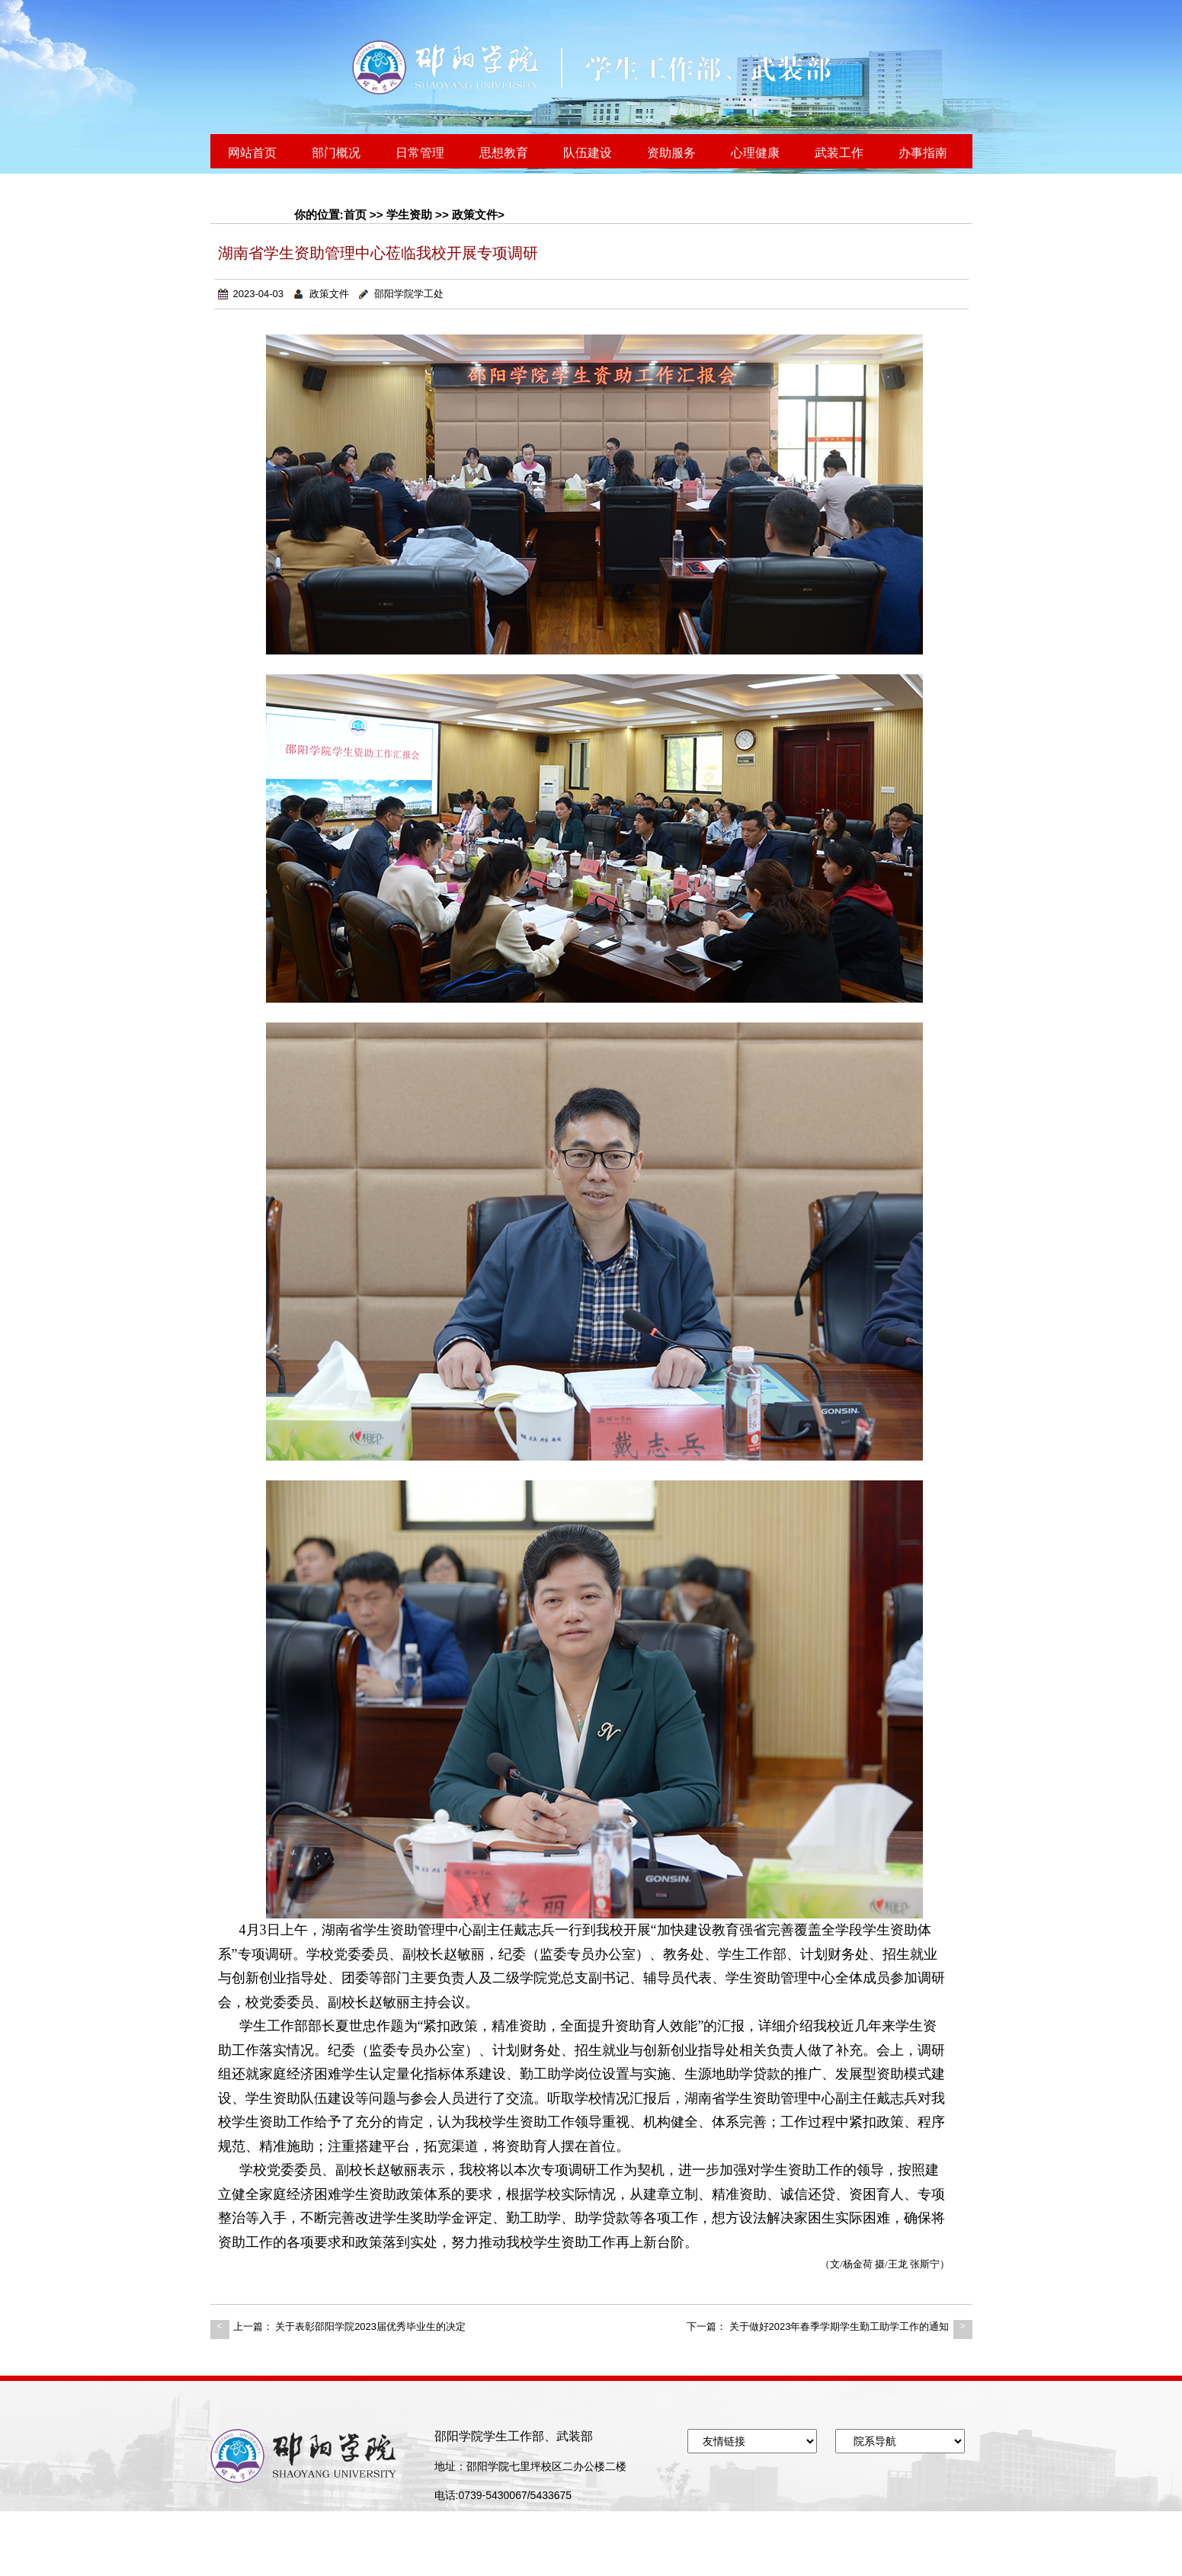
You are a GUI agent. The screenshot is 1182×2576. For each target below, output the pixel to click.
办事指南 (923, 152)
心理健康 (755, 152)
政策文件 (475, 214)
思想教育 (503, 152)
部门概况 (336, 152)
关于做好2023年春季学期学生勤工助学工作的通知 (839, 2326)
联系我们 (252, 190)
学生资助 (409, 214)
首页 (355, 214)
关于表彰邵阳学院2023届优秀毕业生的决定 (370, 2326)
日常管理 (420, 152)
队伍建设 (587, 152)
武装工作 (839, 152)
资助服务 (671, 152)
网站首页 (252, 152)
